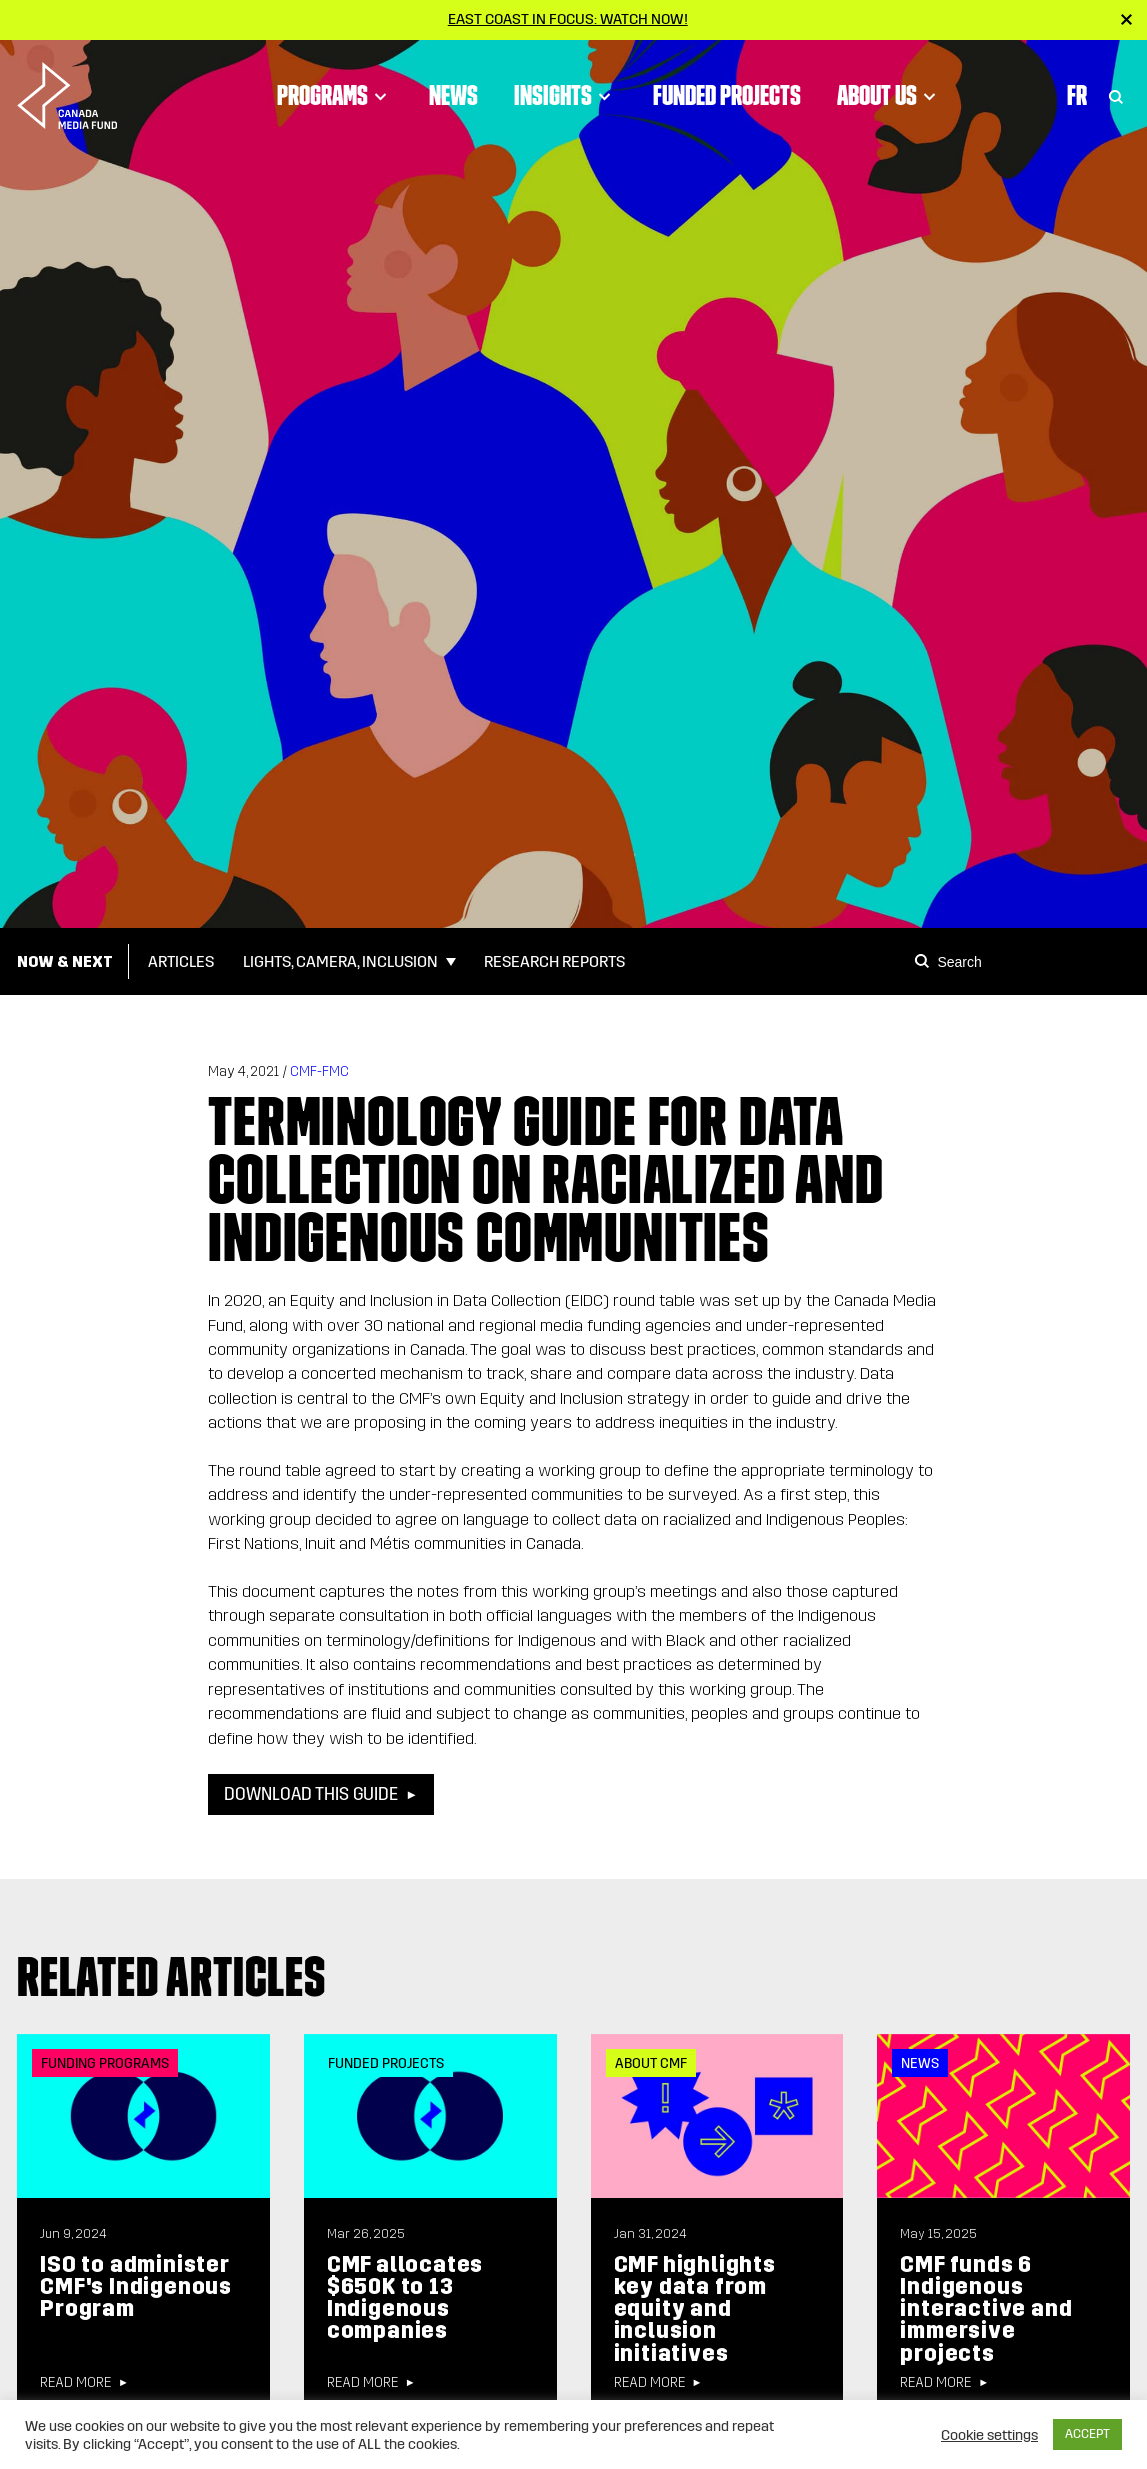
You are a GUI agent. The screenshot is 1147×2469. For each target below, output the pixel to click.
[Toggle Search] (1116, 95)
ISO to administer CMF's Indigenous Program (136, 2286)
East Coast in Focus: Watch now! (568, 19)
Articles (181, 961)
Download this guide (311, 1794)
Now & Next (65, 961)
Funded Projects (727, 95)
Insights (565, 95)
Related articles (171, 1976)
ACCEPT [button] (1087, 2434)
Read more (75, 2383)
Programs (335, 95)
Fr (1077, 95)
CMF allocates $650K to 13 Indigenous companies (405, 2298)
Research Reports (554, 961)
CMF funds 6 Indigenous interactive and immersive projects (986, 2309)
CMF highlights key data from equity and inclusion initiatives (695, 2309)
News (453, 95)
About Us (889, 95)
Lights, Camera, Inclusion (340, 961)
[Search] (925, 961)
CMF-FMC (319, 1071)
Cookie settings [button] (989, 2435)
